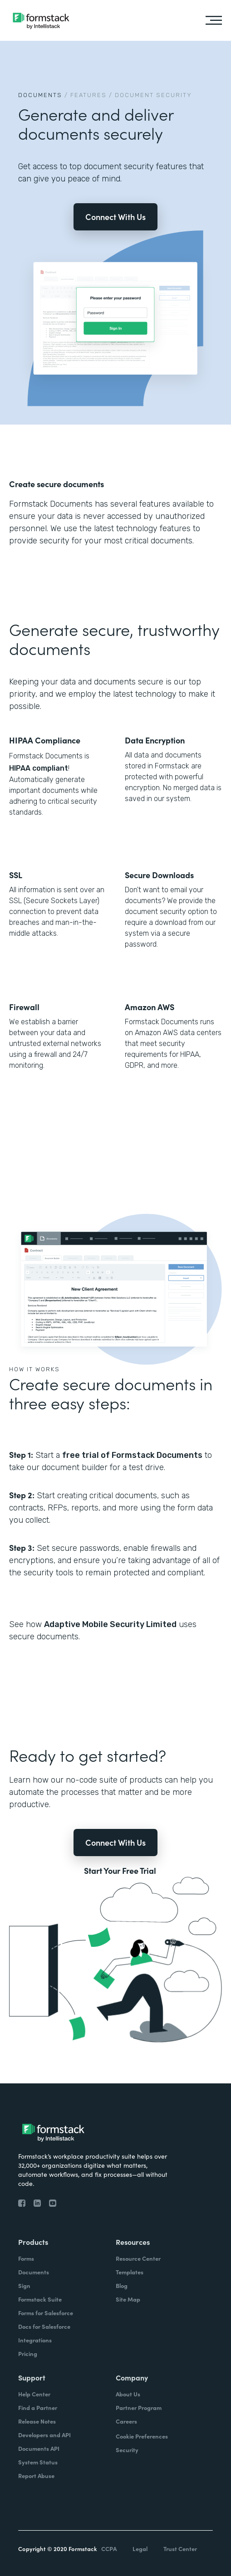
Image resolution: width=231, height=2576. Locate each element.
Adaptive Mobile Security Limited (110, 1624)
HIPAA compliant (38, 768)
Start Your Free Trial (120, 1870)
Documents (40, 95)
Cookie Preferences (142, 2436)
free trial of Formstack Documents (132, 1455)
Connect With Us (115, 216)
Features (88, 95)
